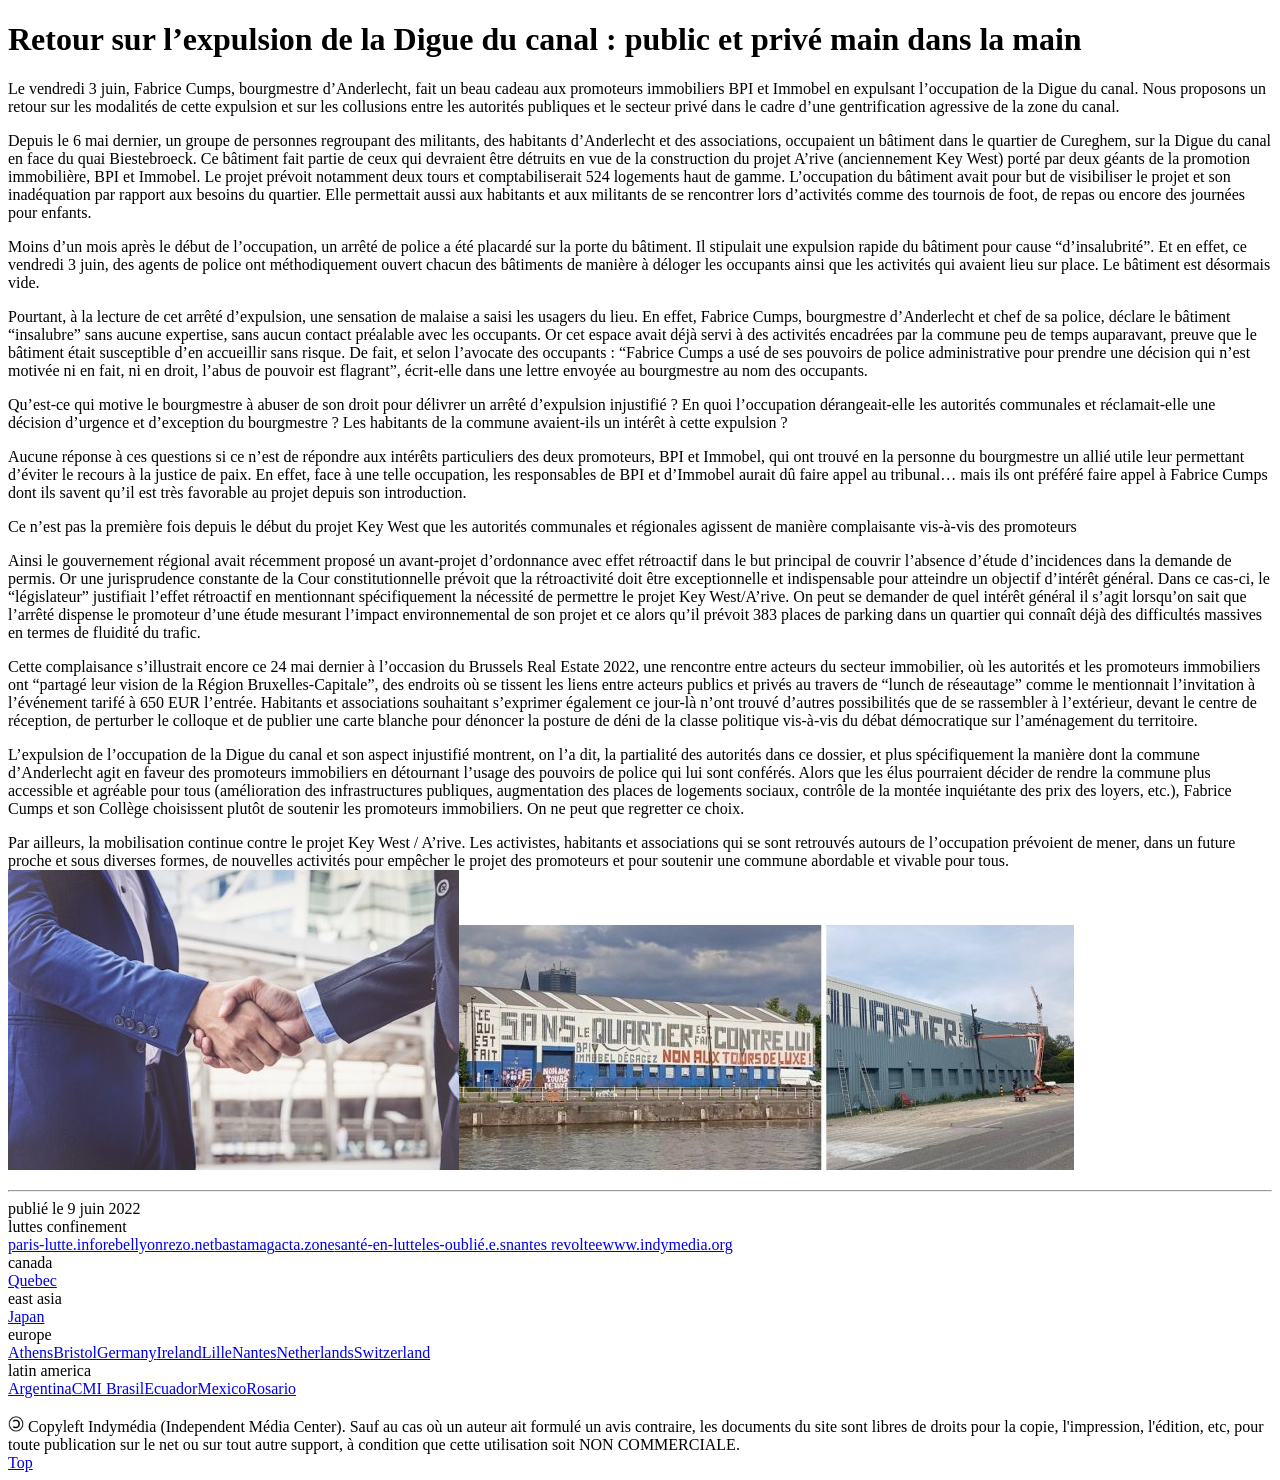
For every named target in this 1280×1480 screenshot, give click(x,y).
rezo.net (188, 1244)
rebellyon (133, 1244)
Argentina (40, 1388)
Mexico (221, 1388)
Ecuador (170, 1388)
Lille (217, 1352)
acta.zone (305, 1244)
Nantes (254, 1352)
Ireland (178, 1352)
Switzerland (392, 1352)
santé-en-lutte (378, 1244)
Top (20, 1462)
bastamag (244, 1244)
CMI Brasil (108, 1388)
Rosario (271, 1388)
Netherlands (314, 1352)
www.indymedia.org (667, 1244)
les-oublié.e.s (464, 1244)
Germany (127, 1352)
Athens (30, 1352)
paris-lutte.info (55, 1244)
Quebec (32, 1280)
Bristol (75, 1352)
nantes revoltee (554, 1244)
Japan (26, 1316)
